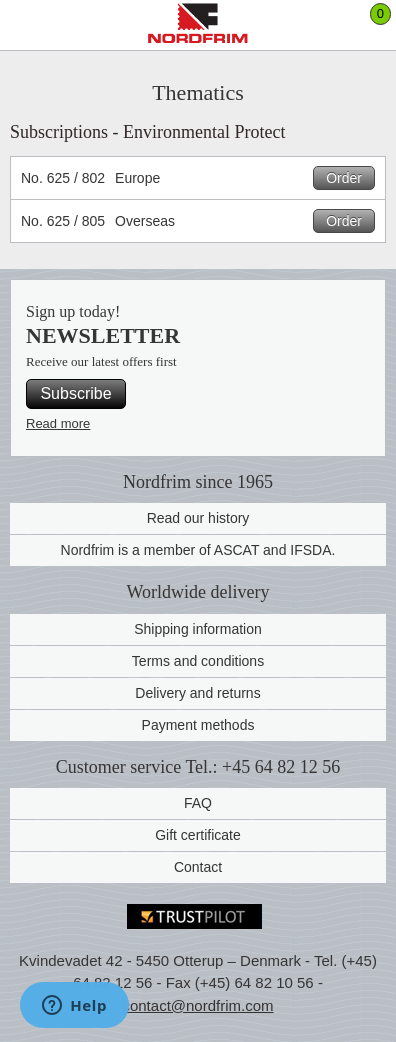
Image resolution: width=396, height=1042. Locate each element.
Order (344, 178)
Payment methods (198, 725)
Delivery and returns (197, 693)
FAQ (198, 803)
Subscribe (75, 393)
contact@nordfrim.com (197, 1005)
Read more (58, 423)
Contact (198, 867)
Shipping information (198, 629)
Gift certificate (198, 835)
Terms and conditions (198, 661)
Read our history (198, 518)
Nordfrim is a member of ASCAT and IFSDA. (198, 550)
